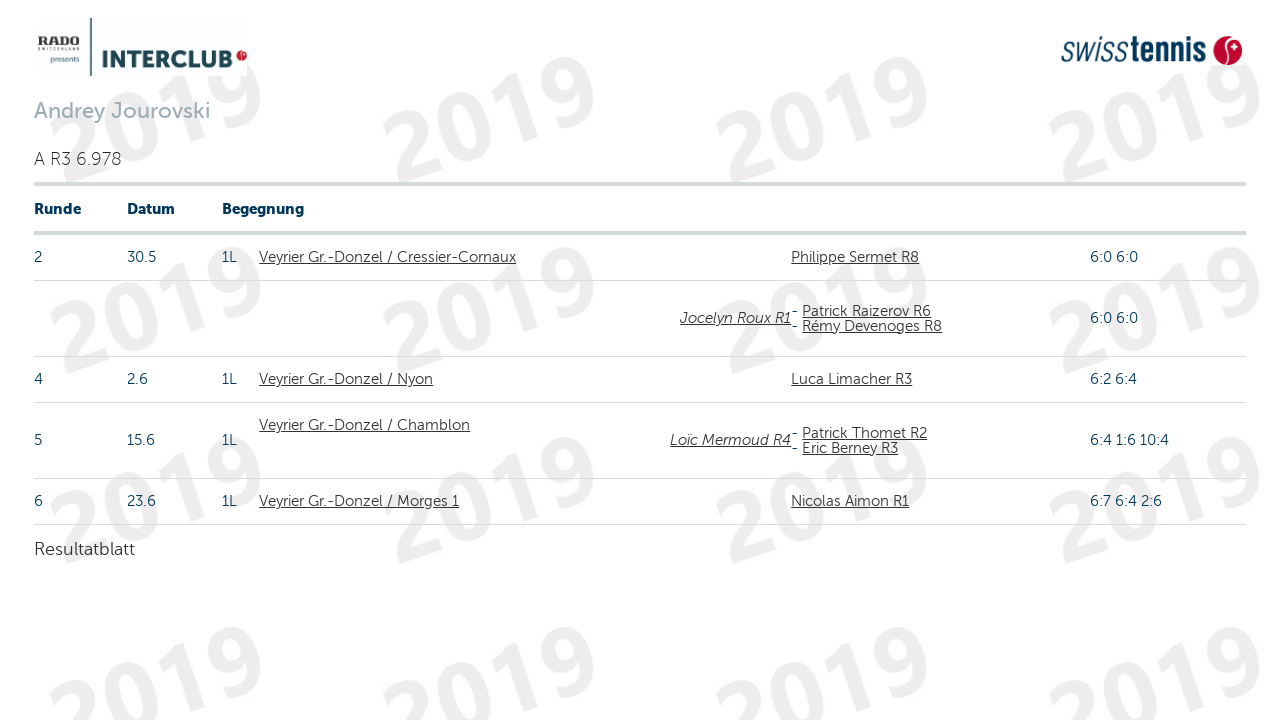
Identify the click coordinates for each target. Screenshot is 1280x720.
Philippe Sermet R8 (855, 257)
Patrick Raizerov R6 (866, 311)
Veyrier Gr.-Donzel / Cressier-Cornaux (387, 257)
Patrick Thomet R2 (864, 433)
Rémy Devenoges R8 (872, 326)
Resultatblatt (84, 549)
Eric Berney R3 (850, 448)
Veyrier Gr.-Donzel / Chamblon (364, 425)
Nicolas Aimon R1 (850, 501)
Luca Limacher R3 (851, 379)
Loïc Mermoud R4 (730, 440)
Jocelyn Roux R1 (735, 318)
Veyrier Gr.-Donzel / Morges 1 (359, 501)
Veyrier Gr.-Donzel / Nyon (346, 379)
